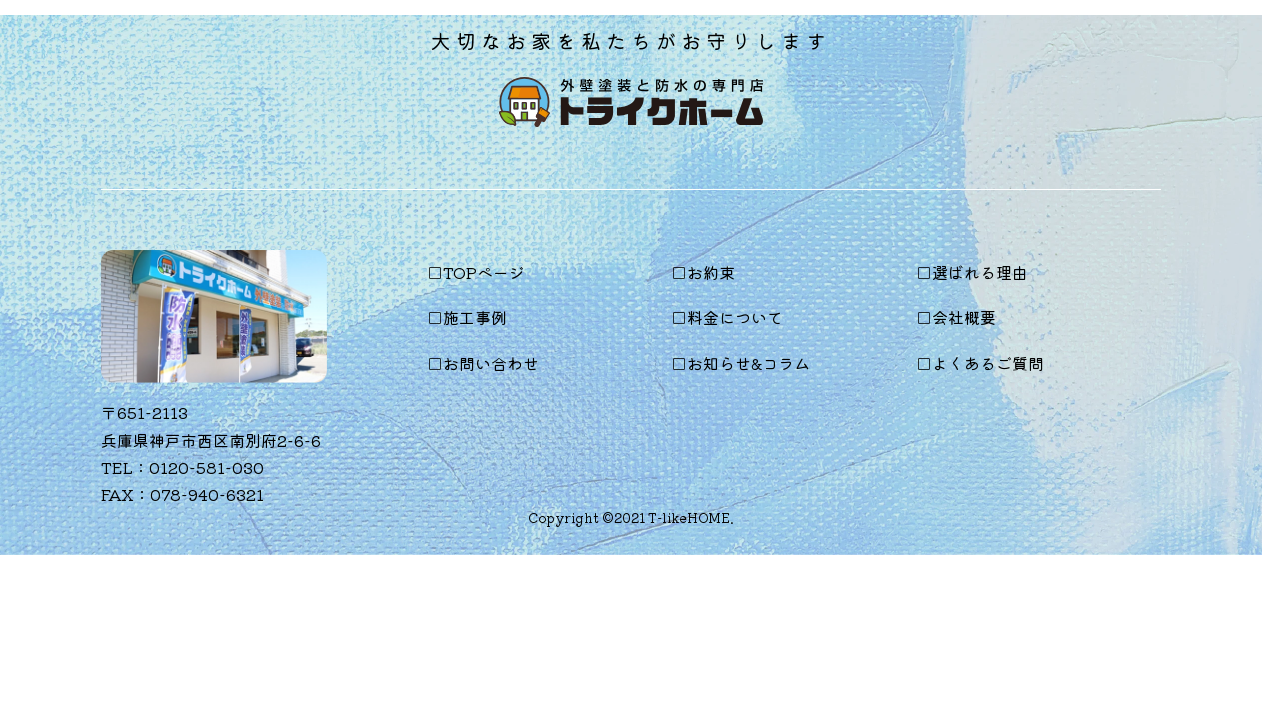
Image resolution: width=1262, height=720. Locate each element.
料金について (735, 317)
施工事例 (475, 317)
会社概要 (964, 317)
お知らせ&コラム (748, 363)
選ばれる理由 (980, 272)
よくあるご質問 (988, 363)
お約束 (711, 272)
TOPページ (484, 272)
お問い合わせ (491, 363)
